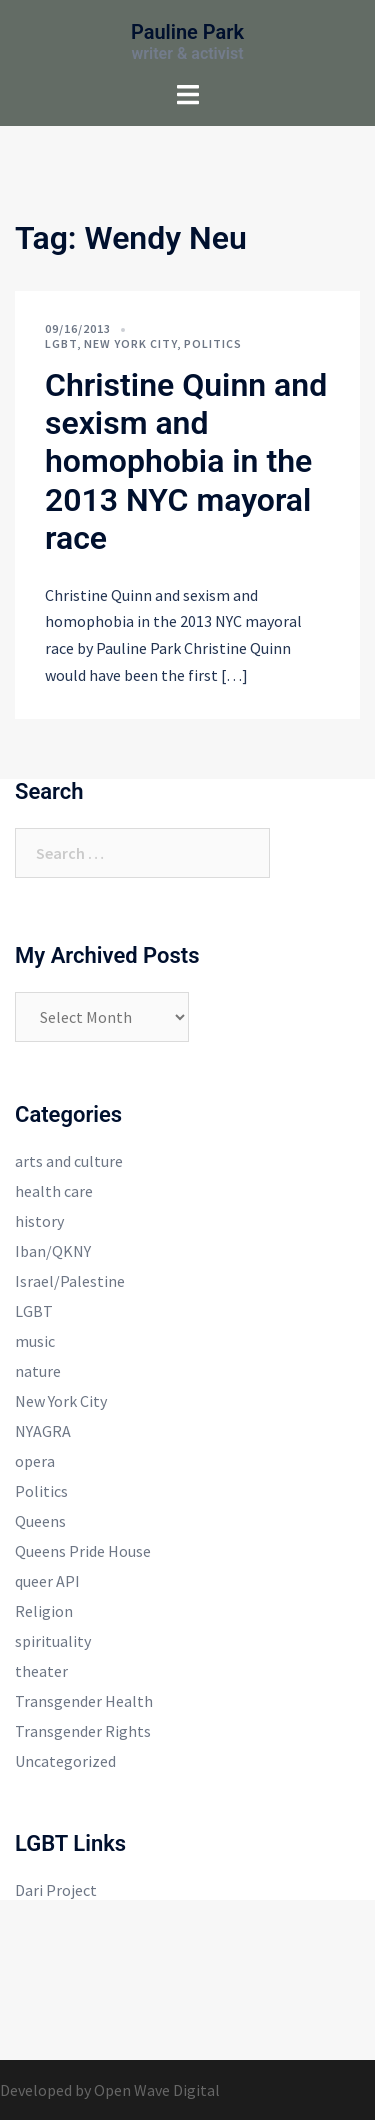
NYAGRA (43, 1431)
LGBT (61, 343)
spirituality (53, 1641)
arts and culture (69, 1161)
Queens (40, 1521)
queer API (47, 1581)
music (35, 1341)
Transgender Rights (83, 1731)
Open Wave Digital (157, 2090)
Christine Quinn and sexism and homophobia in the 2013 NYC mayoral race (186, 462)
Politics (213, 343)
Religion (44, 1611)
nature (38, 1371)
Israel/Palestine (70, 1281)
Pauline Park (187, 32)
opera (35, 1461)
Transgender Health (84, 1701)
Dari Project (56, 1890)
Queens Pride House (83, 1551)
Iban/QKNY (53, 1251)
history (39, 1221)
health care (54, 1191)
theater (41, 1671)
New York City (130, 343)
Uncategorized (65, 1761)
